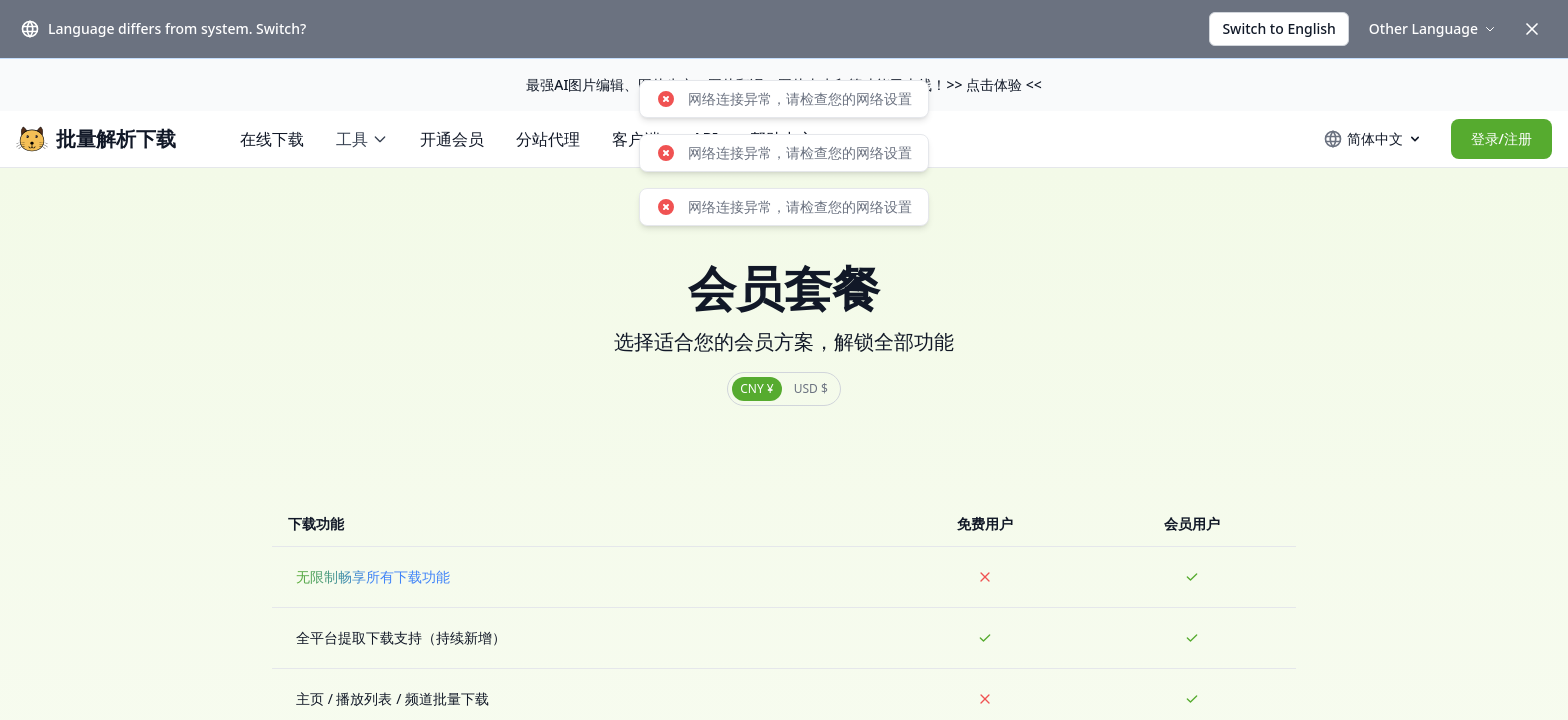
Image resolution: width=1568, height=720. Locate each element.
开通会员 (452, 139)
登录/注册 (1501, 138)
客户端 (636, 139)
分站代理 (548, 139)
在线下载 (272, 139)
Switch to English (1278, 28)
